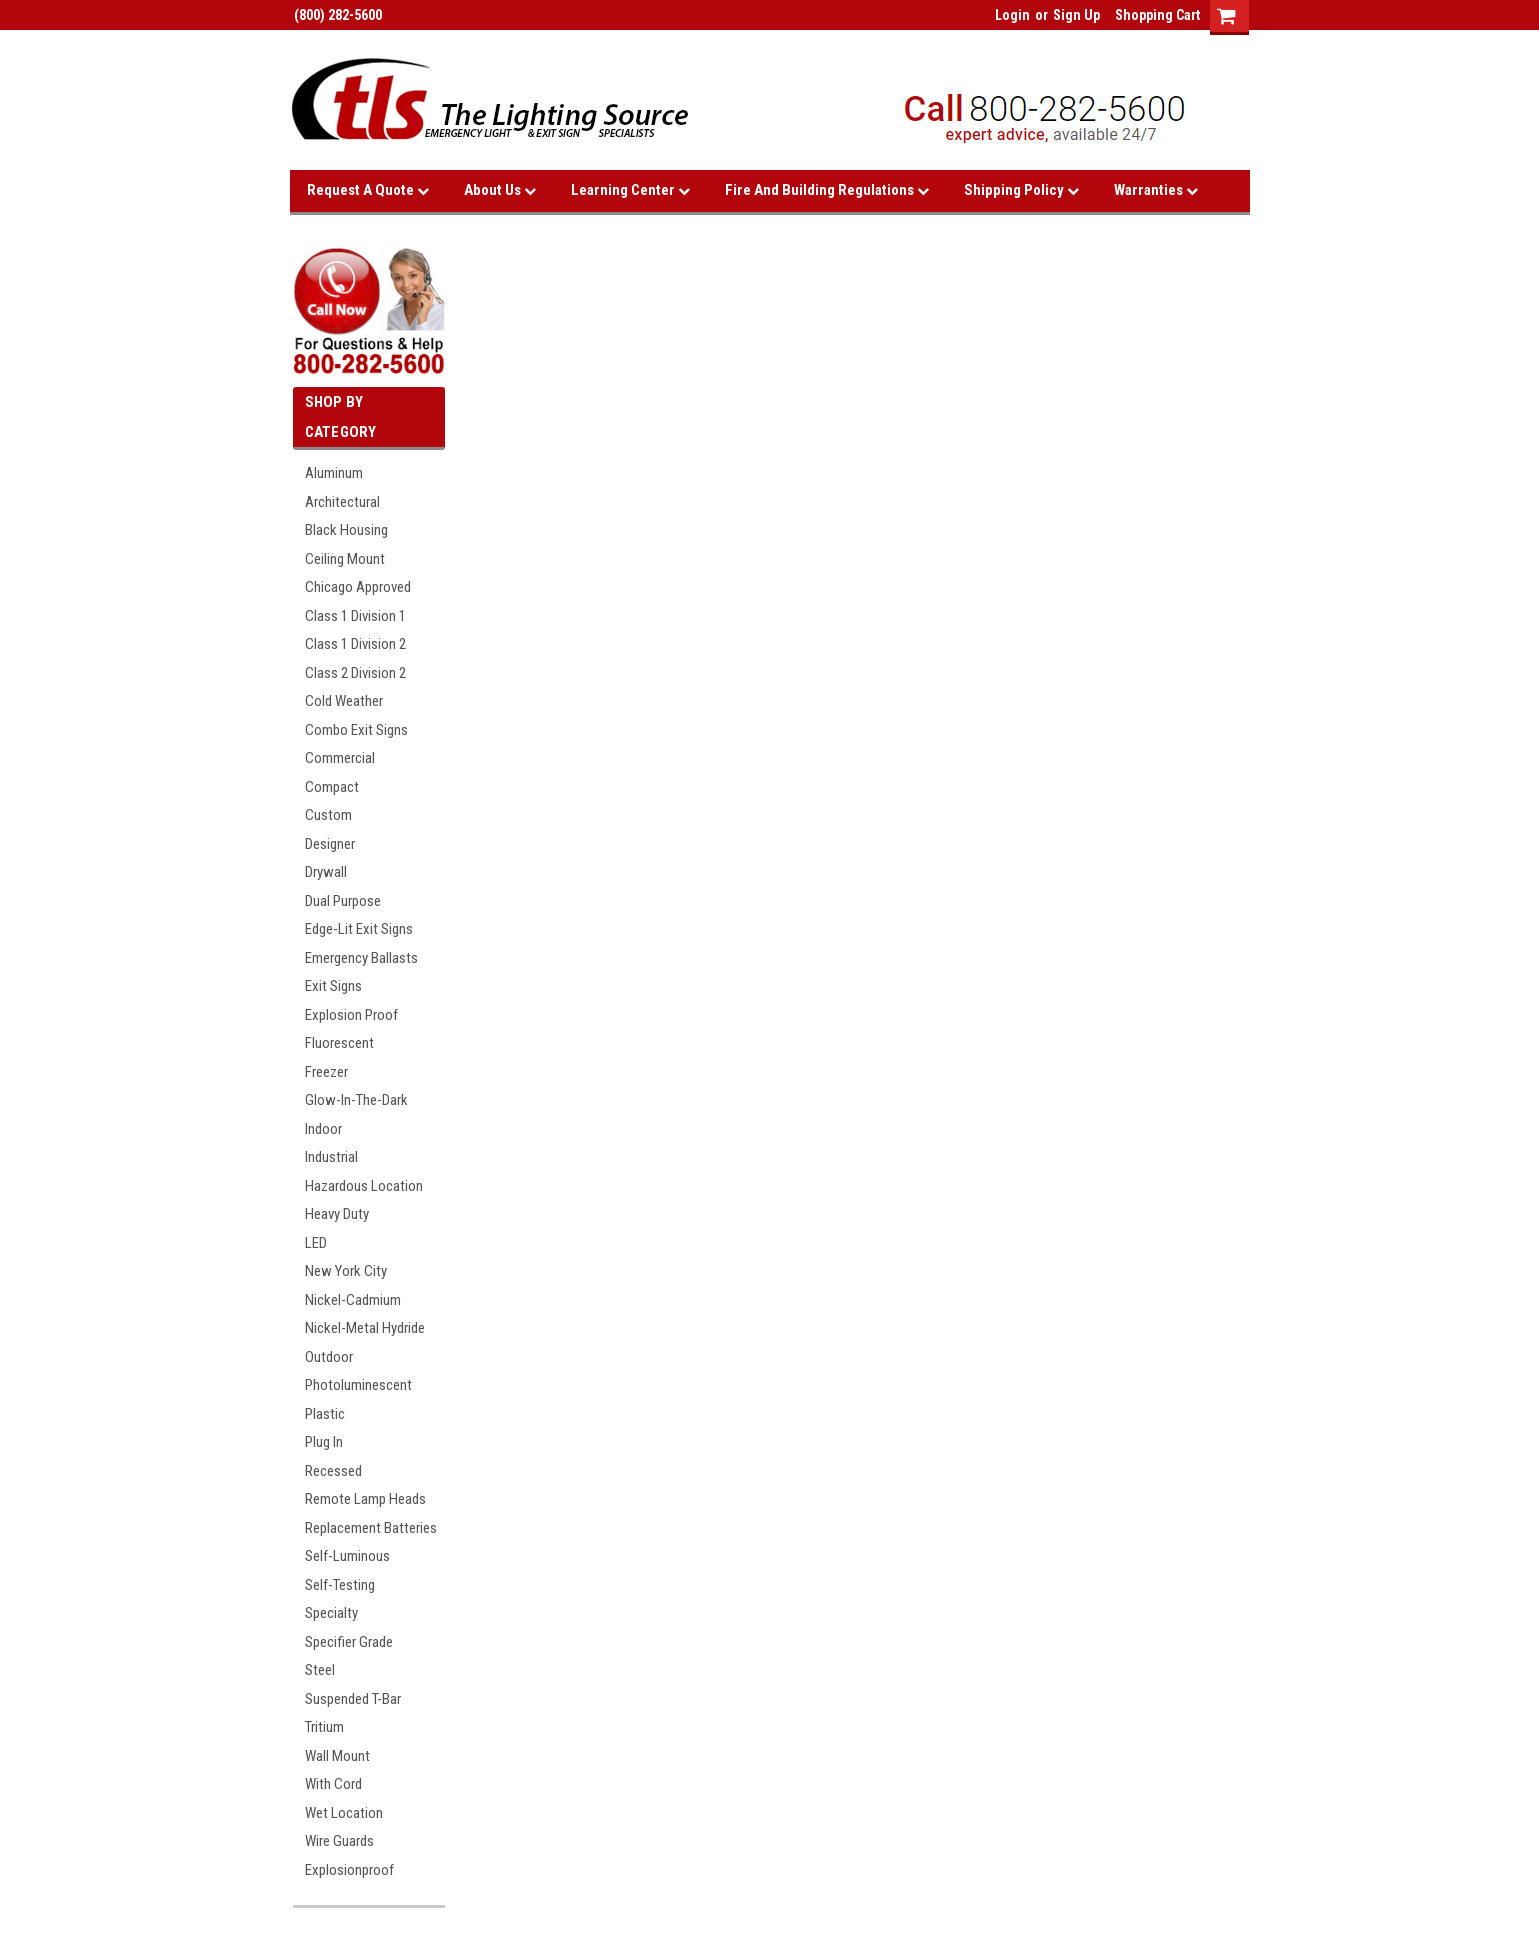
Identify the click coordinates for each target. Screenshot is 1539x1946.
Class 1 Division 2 (355, 644)
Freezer (326, 1072)
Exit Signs (333, 986)
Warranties (1156, 190)
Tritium (324, 1727)
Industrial (331, 1157)
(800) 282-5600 (336, 15)
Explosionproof (349, 1870)
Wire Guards (339, 1841)
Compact (332, 787)
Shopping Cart (1157, 15)
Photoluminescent (358, 1385)
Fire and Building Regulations (827, 190)
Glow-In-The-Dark (356, 1100)
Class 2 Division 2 (355, 673)
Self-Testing (340, 1585)
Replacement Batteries (371, 1528)
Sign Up (1076, 15)
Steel (320, 1670)
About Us (500, 190)
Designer (330, 844)
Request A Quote (368, 190)
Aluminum (334, 473)
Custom (328, 815)
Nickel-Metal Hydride (365, 1328)
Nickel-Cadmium (353, 1300)
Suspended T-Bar (353, 1699)
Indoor (323, 1129)
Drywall (326, 872)
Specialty (331, 1613)
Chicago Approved (358, 587)
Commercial (340, 758)
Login (1012, 15)
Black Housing (346, 530)
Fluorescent (339, 1043)
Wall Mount (337, 1756)
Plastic (325, 1414)
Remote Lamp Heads (365, 1499)
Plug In (324, 1442)
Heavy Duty (337, 1214)
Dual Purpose (343, 901)
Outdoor (329, 1357)
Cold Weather (344, 701)
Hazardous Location (364, 1186)
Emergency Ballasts (361, 958)
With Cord (333, 1784)
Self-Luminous (347, 1556)
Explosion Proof (351, 1015)
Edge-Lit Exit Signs (359, 929)
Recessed (333, 1471)
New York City (346, 1271)
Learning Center (630, 190)
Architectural (342, 502)
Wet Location (344, 1813)
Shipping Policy (1021, 190)
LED (316, 1243)
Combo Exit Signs (356, 730)
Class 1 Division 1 (355, 616)
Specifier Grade (349, 1642)
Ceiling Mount (345, 559)
